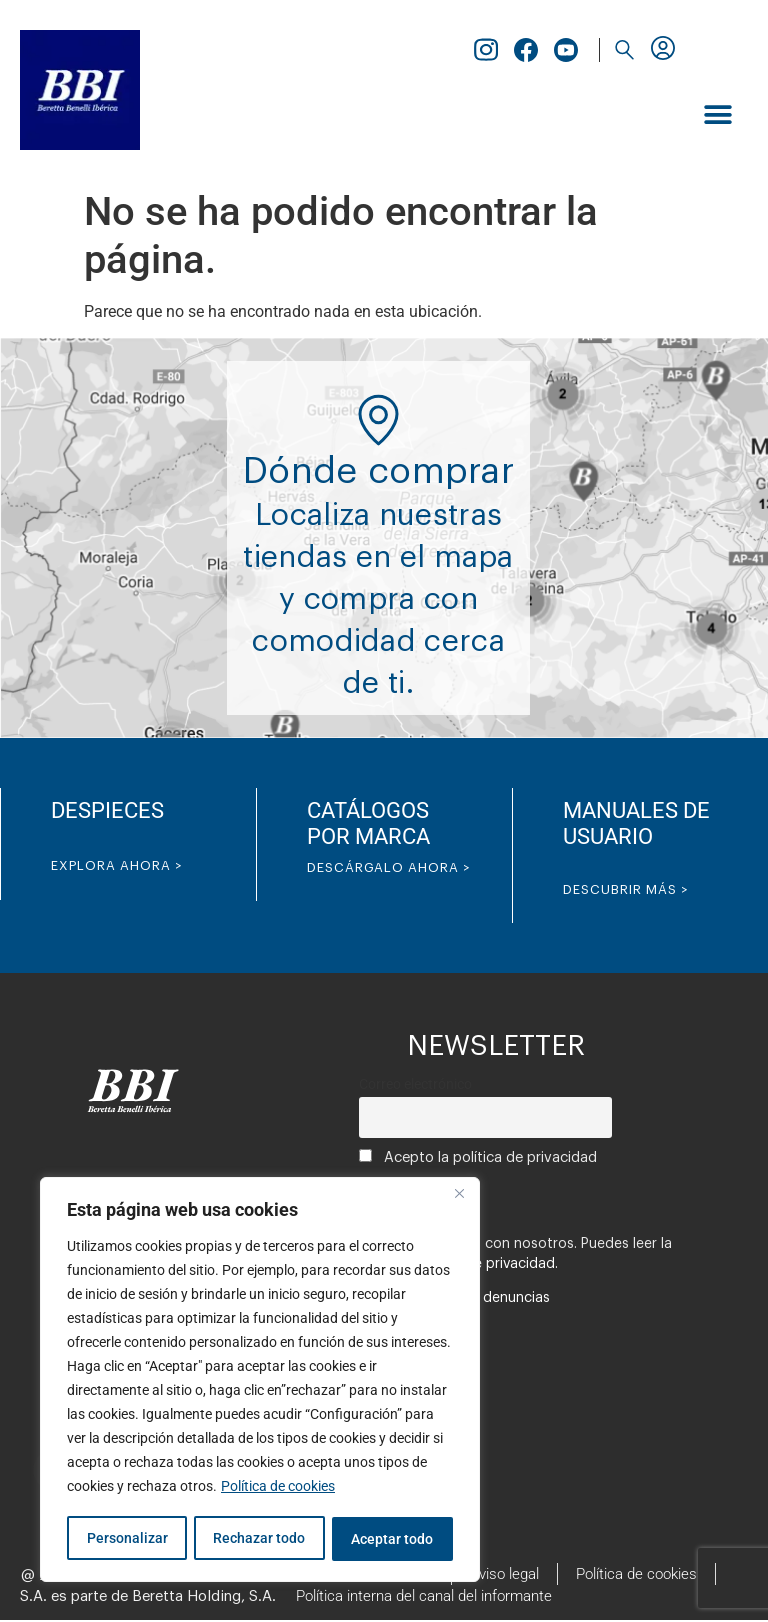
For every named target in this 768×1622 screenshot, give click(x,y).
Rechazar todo (259, 1539)
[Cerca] (459, 1197)
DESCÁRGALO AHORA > (389, 867)
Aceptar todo (393, 1539)
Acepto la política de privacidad (478, 1157)
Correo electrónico (415, 1084)
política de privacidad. (485, 1264)
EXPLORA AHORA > (117, 865)
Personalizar (126, 1539)
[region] (260, 1381)
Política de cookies (278, 1489)
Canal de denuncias (485, 1298)
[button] (624, 50)
